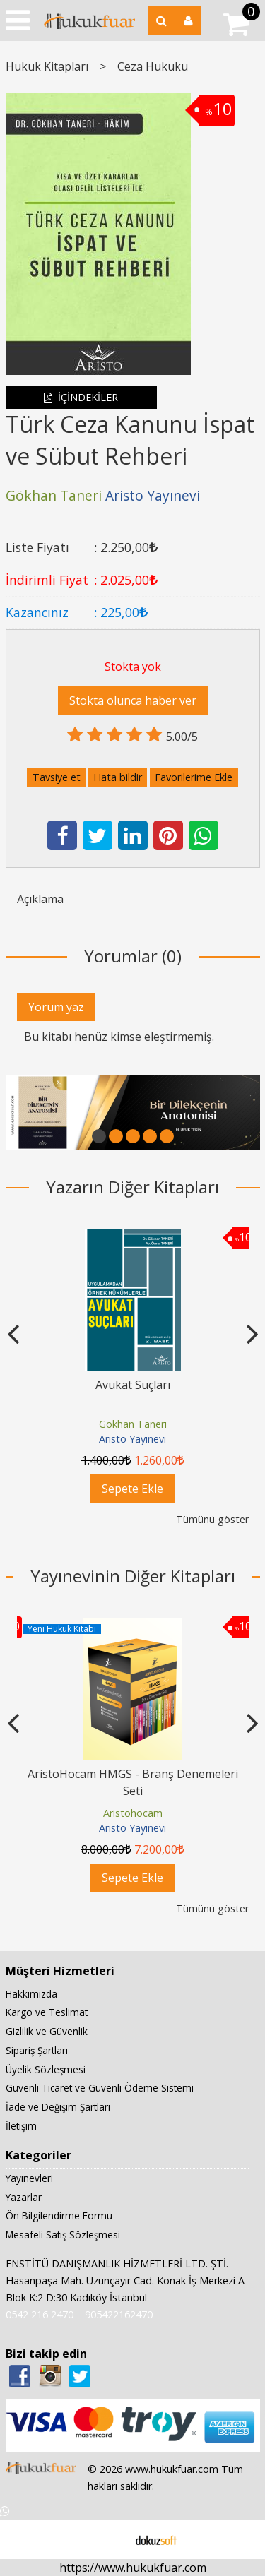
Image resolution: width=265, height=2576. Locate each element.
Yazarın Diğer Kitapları (132, 1186)
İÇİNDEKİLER (81, 397)
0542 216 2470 (39, 2315)
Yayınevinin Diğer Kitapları (132, 1575)
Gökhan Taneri (133, 1424)
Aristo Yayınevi (132, 1438)
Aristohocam (133, 1813)
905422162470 (119, 2315)
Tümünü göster (212, 1519)
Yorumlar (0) (133, 955)
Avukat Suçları (132, 1385)
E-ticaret (110, 2539)
